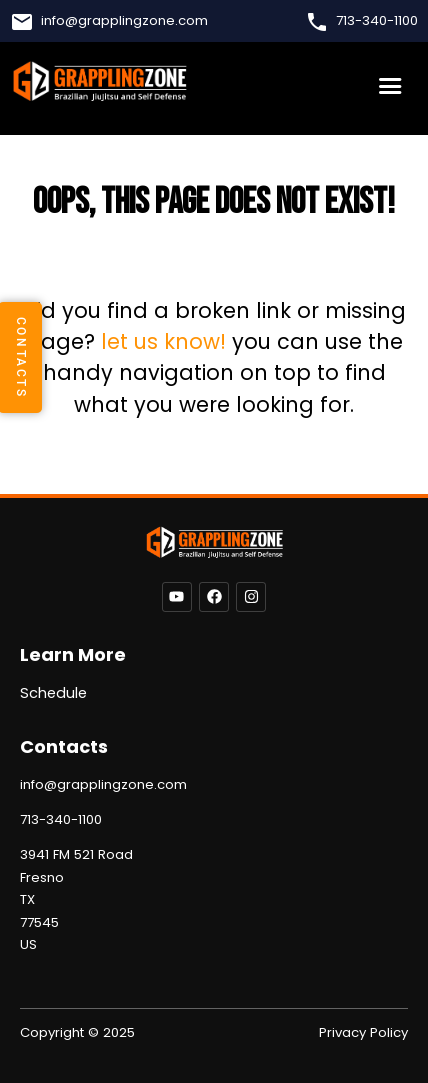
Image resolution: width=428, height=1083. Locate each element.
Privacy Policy (363, 1032)
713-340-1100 (377, 21)
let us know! (163, 341)
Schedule (53, 693)
